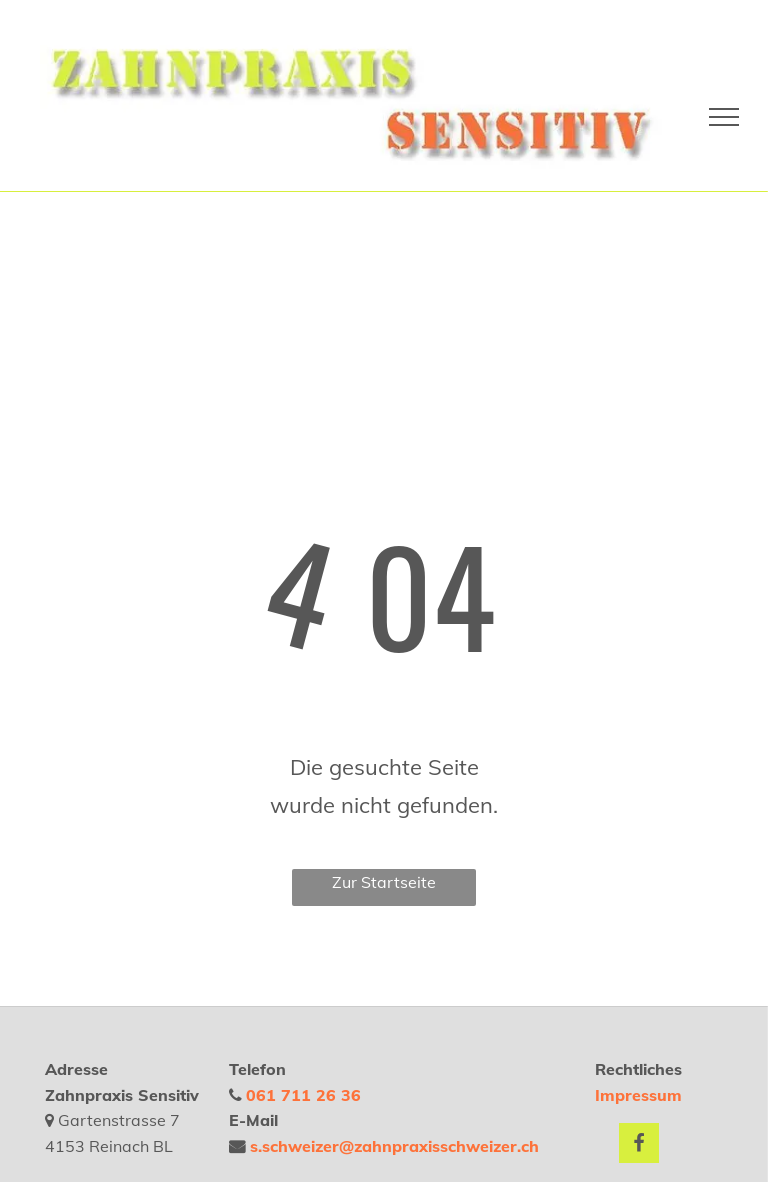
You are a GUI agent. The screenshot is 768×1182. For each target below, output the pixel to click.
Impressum (638, 1095)
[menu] (724, 117)
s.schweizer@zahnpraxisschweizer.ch (394, 1146)
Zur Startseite (384, 882)
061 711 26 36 (303, 1095)
